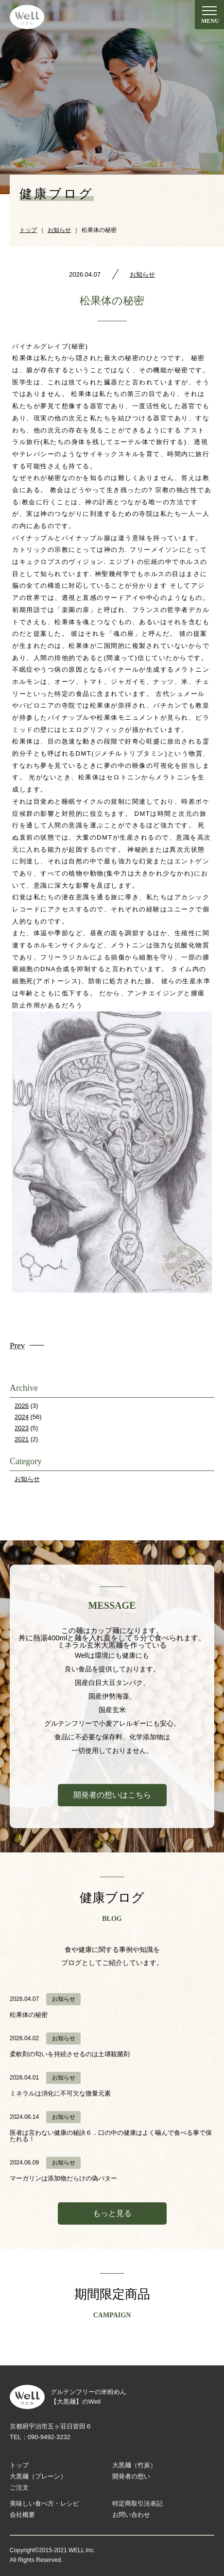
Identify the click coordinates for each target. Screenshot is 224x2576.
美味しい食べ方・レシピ (44, 2503)
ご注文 (19, 2487)
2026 (22, 1405)
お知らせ (142, 274)
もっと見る (112, 2213)
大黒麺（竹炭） (134, 2465)
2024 (22, 1416)
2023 (22, 1428)
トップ (19, 2465)
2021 (22, 1439)
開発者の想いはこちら (112, 1795)
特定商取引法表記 (137, 2503)
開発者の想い (131, 2476)
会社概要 (22, 2514)
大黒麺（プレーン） (38, 2476)
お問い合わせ (131, 2514)
